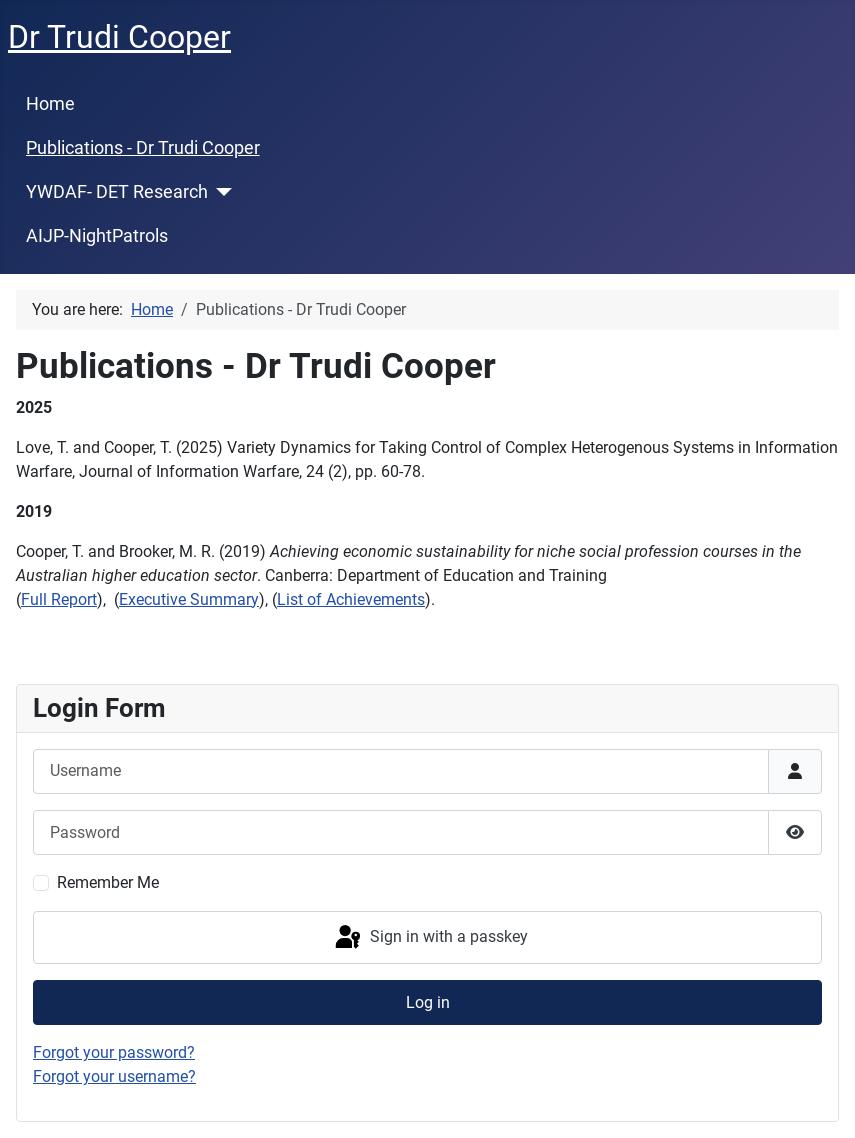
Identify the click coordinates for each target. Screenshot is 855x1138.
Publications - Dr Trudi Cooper (143, 148)
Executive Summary (189, 599)
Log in (428, 1002)
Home (50, 104)
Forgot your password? (114, 1052)
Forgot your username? (114, 1076)
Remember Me (108, 882)
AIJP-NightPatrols (97, 236)
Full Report (59, 599)
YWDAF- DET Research (117, 192)
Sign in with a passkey (430, 938)
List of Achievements (351, 599)
